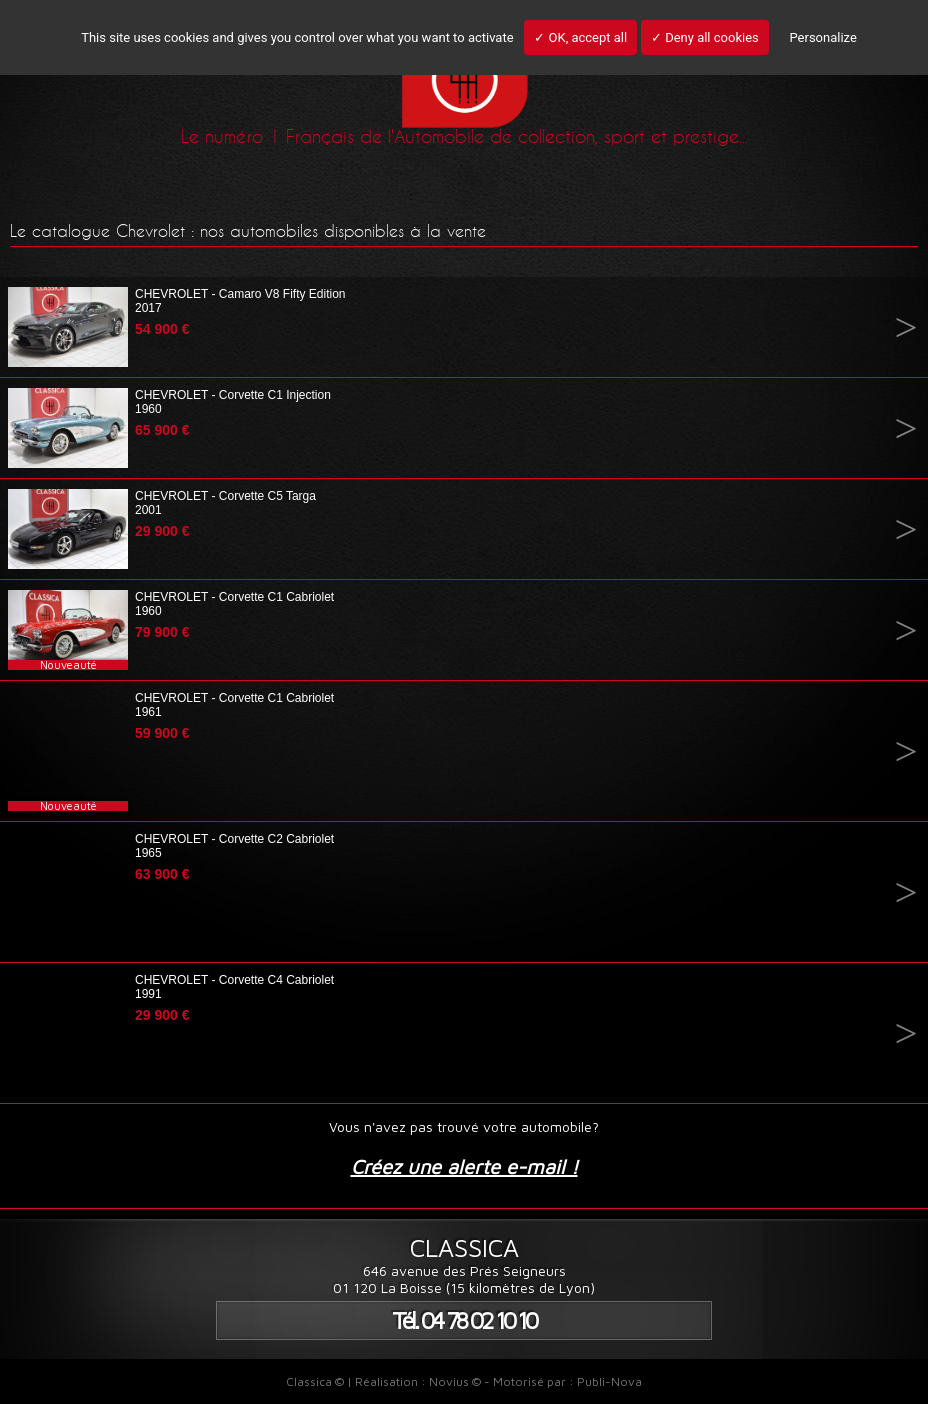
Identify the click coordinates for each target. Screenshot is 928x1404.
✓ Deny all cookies (705, 37)
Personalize (822, 37)
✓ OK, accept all (580, 37)
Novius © (455, 1381)
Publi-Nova (609, 1381)
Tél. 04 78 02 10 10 (464, 1320)
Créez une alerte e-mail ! (464, 1166)
